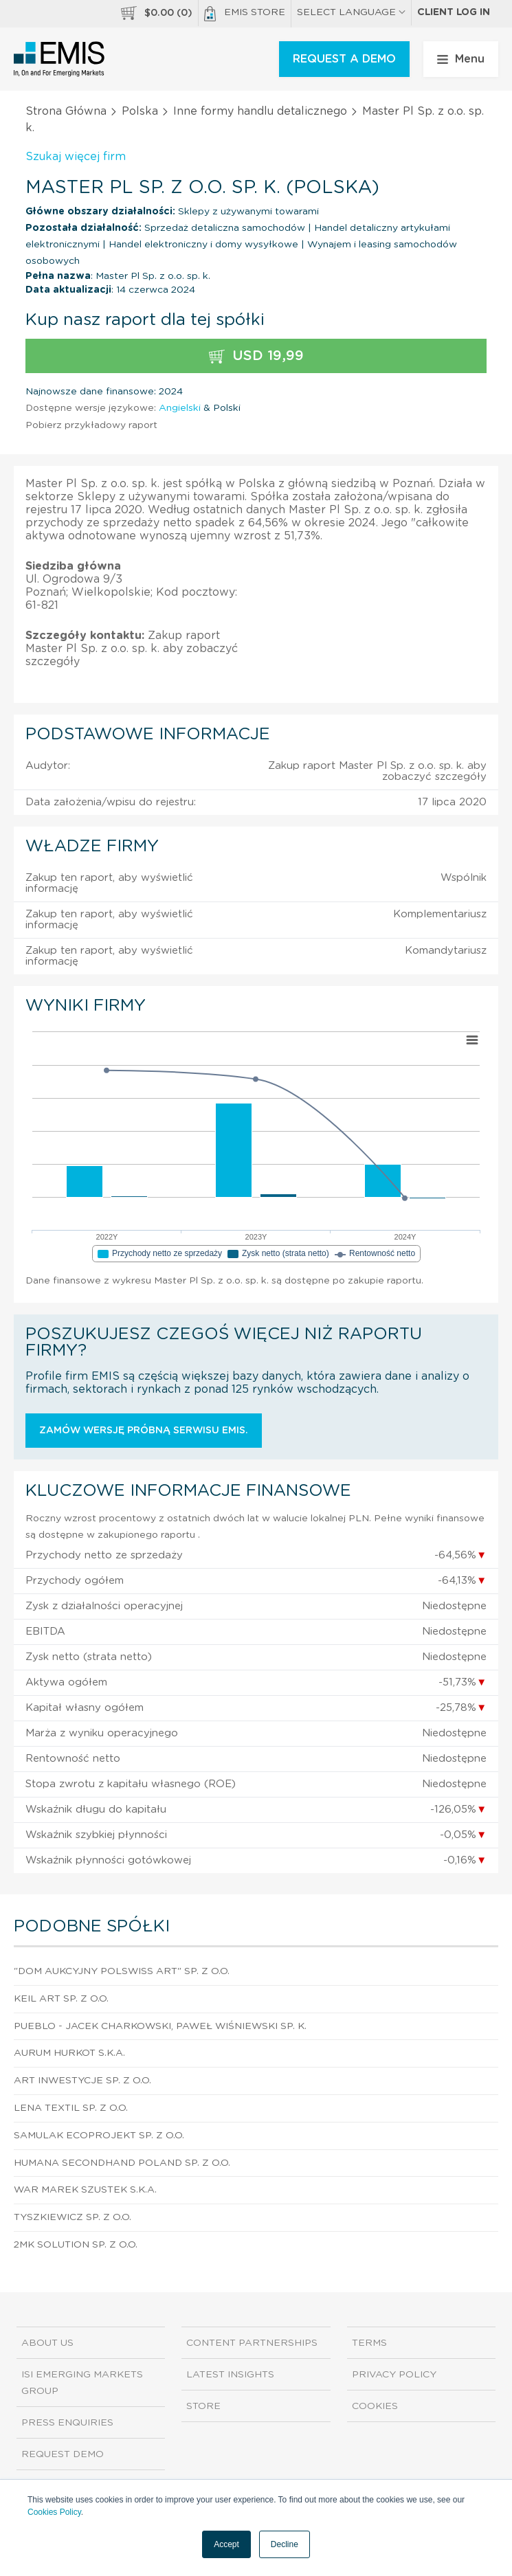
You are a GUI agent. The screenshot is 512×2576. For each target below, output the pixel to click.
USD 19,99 (256, 356)
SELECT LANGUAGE (351, 12)
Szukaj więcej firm (75, 156)
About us (47, 2343)
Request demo (62, 2454)
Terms (369, 2343)
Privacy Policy (394, 2374)
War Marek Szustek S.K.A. (85, 2190)
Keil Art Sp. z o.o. (61, 1999)
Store (203, 2406)
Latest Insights (230, 2374)
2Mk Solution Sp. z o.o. (75, 2245)
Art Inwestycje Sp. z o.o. (82, 2080)
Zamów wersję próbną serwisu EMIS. (143, 1430)
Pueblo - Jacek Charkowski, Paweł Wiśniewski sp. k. (160, 2026)
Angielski (180, 408)
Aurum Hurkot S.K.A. (69, 2053)
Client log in (453, 12)
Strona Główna (66, 111)
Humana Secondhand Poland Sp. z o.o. (122, 2163)
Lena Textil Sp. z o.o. (71, 2108)
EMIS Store (244, 13)
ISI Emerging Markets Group (82, 2383)
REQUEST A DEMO (344, 59)
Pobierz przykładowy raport (91, 425)
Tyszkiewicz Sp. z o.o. (72, 2217)
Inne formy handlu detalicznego (260, 111)
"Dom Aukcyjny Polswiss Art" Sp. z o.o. (122, 1971)
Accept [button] (226, 2544)
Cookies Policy (54, 2512)
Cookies (375, 2406)
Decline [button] (284, 2544)
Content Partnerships (252, 2343)
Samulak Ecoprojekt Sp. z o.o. (99, 2135)
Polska (140, 111)
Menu (461, 59)
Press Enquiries (67, 2423)
